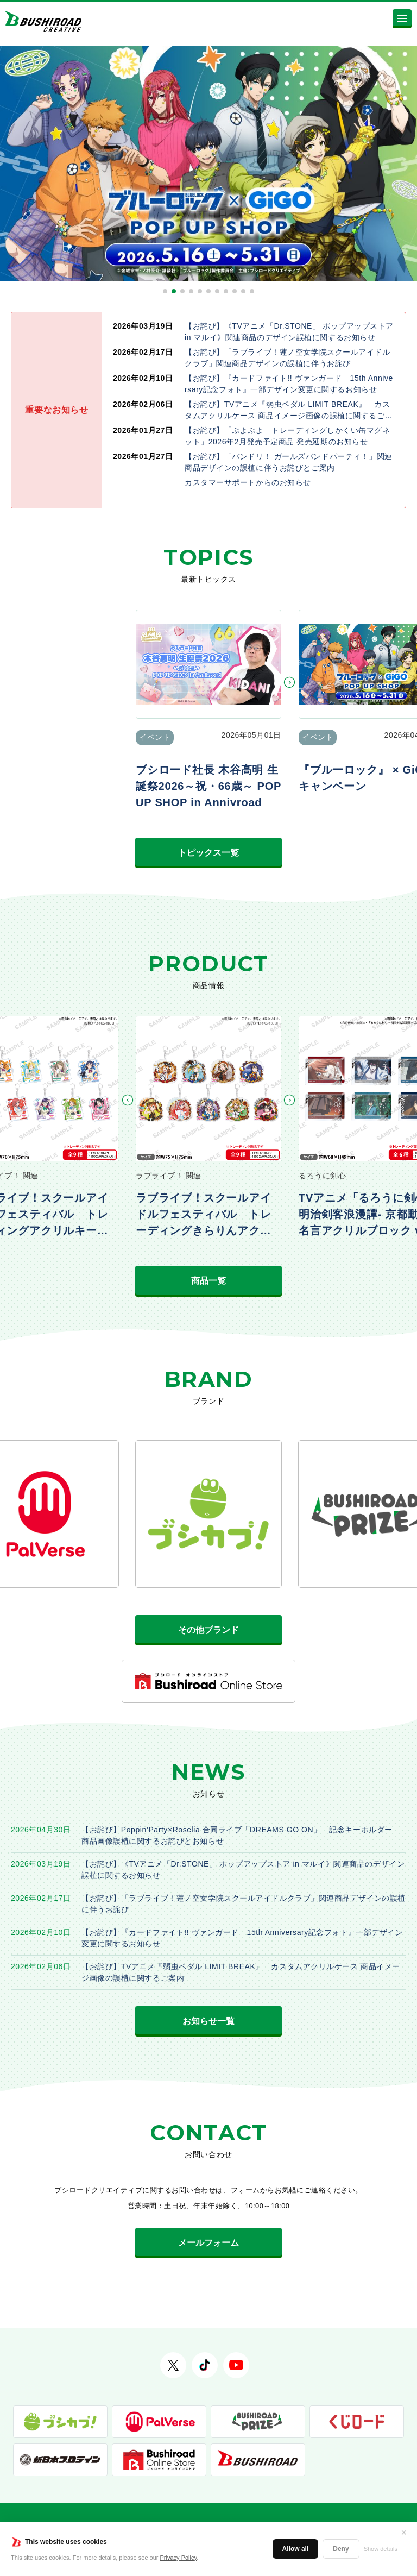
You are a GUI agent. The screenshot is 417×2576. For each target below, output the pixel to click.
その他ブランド (208, 1630)
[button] (165, 291)
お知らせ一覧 (208, 2021)
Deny (341, 2549)
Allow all (295, 2549)
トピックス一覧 (208, 852)
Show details (380, 2549)
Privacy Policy (178, 2557)
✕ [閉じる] (404, 2532)
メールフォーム (208, 2242)
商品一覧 (208, 1280)
